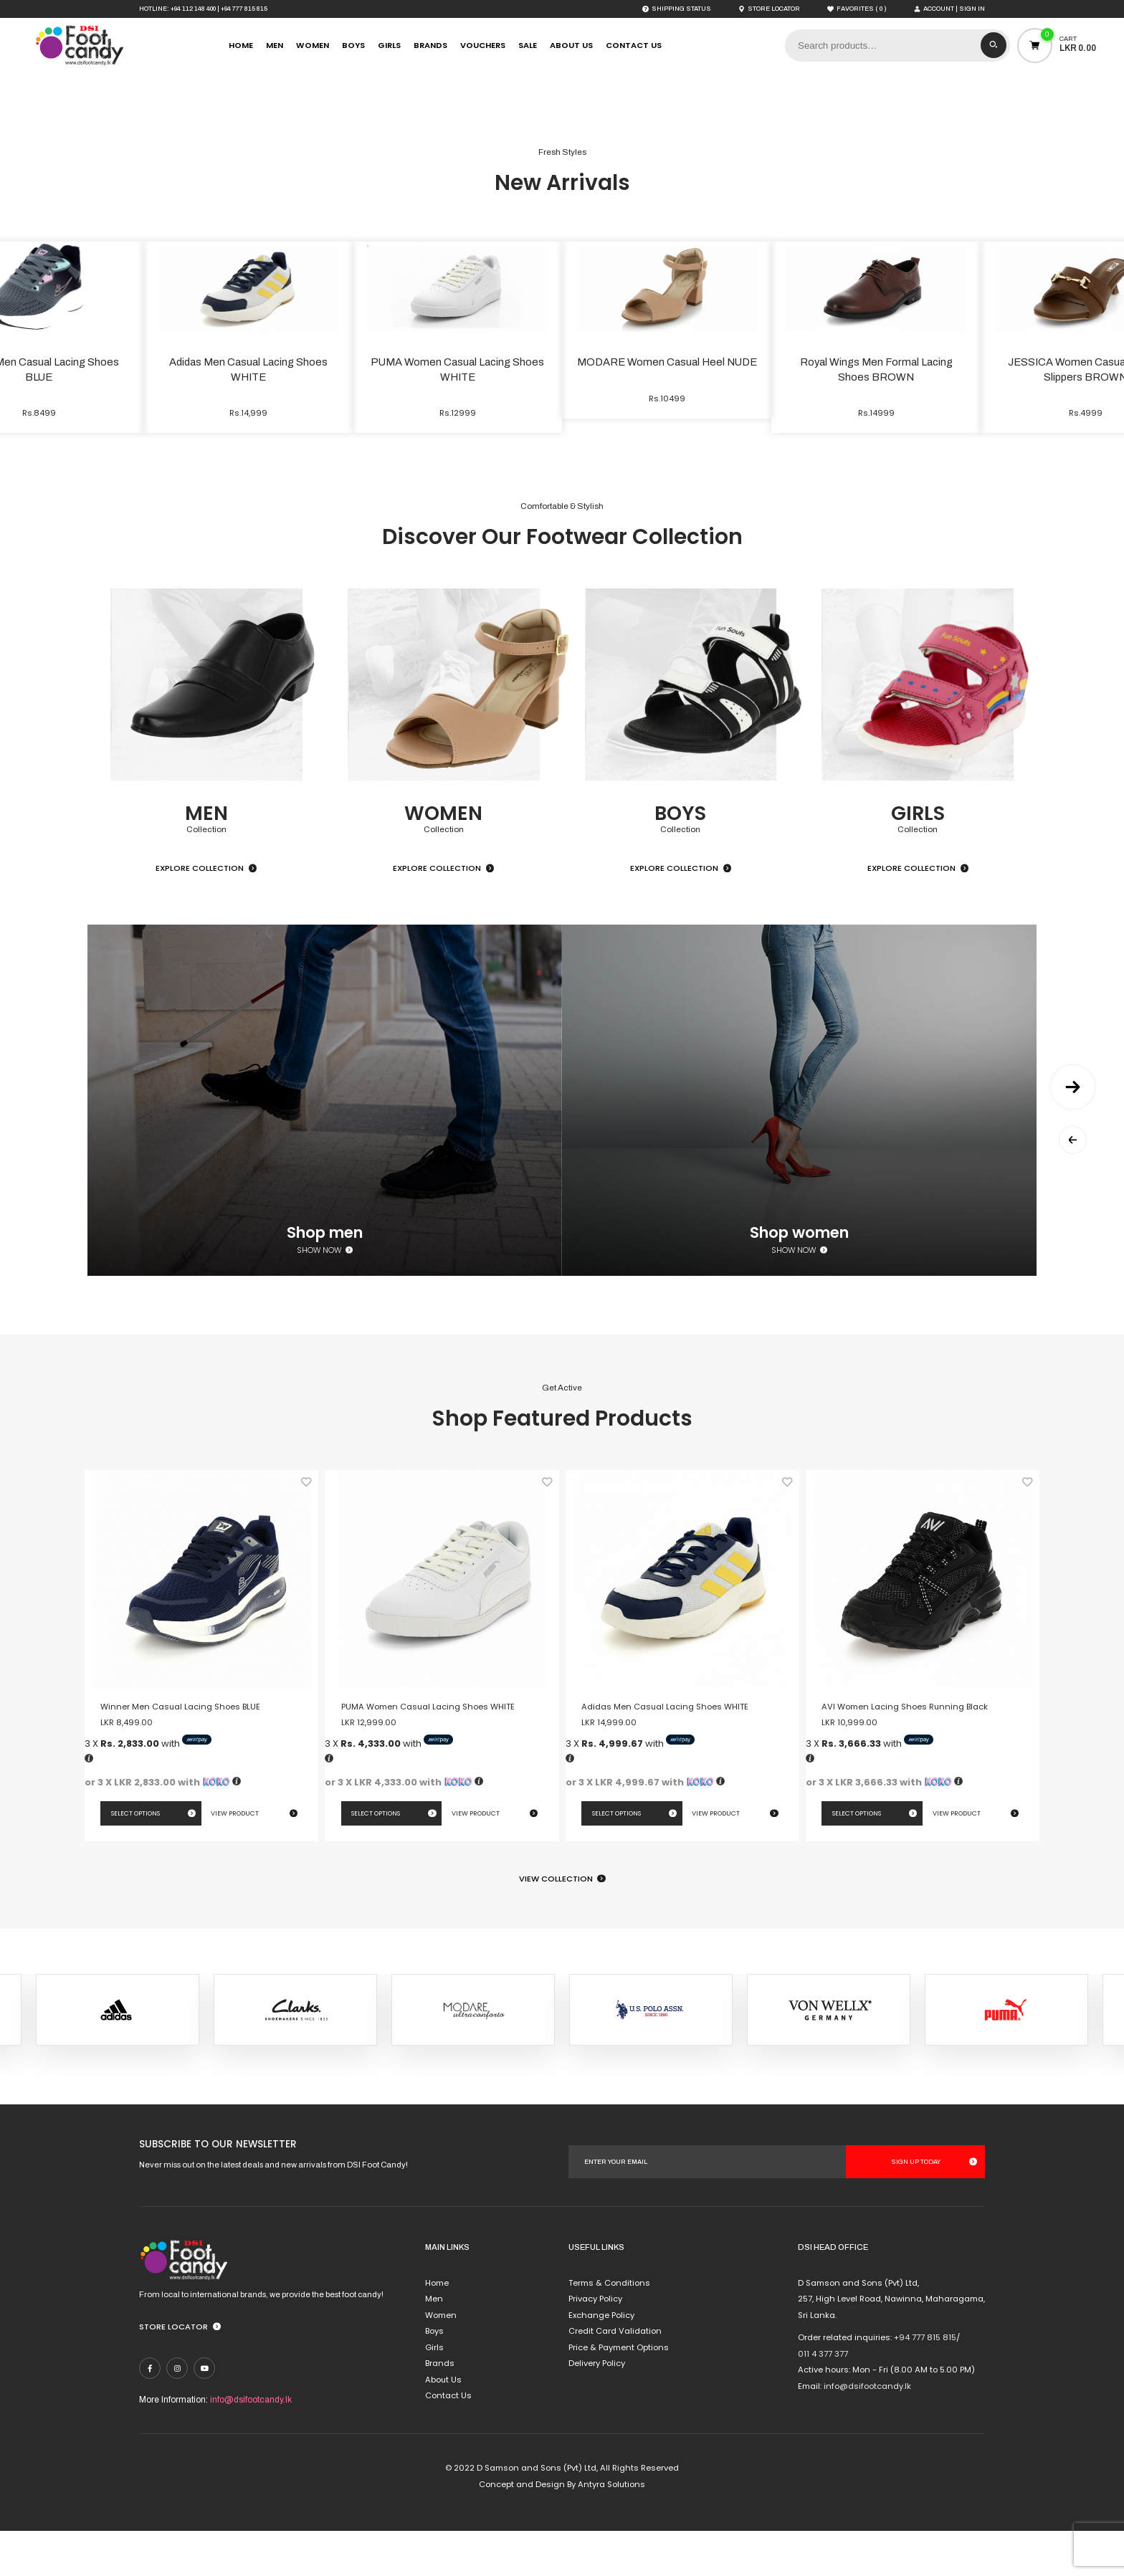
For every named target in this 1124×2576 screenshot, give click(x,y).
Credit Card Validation (615, 2376)
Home (241, 45)
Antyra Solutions (611, 2528)
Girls (389, 45)
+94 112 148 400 (193, 8)
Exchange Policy (601, 2359)
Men (274, 45)
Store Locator (173, 2371)
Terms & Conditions (609, 2327)
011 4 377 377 (823, 2398)
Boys (353, 45)
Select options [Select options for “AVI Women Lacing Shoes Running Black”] (856, 1858)
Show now (319, 1295)
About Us (571, 45)
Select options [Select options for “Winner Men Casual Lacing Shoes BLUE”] (135, 1858)
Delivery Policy (596, 2408)
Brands (430, 45)
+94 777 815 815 (244, 8)
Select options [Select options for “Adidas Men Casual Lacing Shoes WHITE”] (616, 1858)
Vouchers (482, 45)
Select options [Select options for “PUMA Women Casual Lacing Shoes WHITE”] (375, 1858)
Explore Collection (200, 913)
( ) (857, 9)
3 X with (148, 1788)
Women (312, 45)
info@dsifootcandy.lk (251, 2444)
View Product (235, 1858)
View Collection (556, 1923)
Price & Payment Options (618, 2392)
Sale (527, 45)
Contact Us (634, 45)
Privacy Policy (595, 2344)
